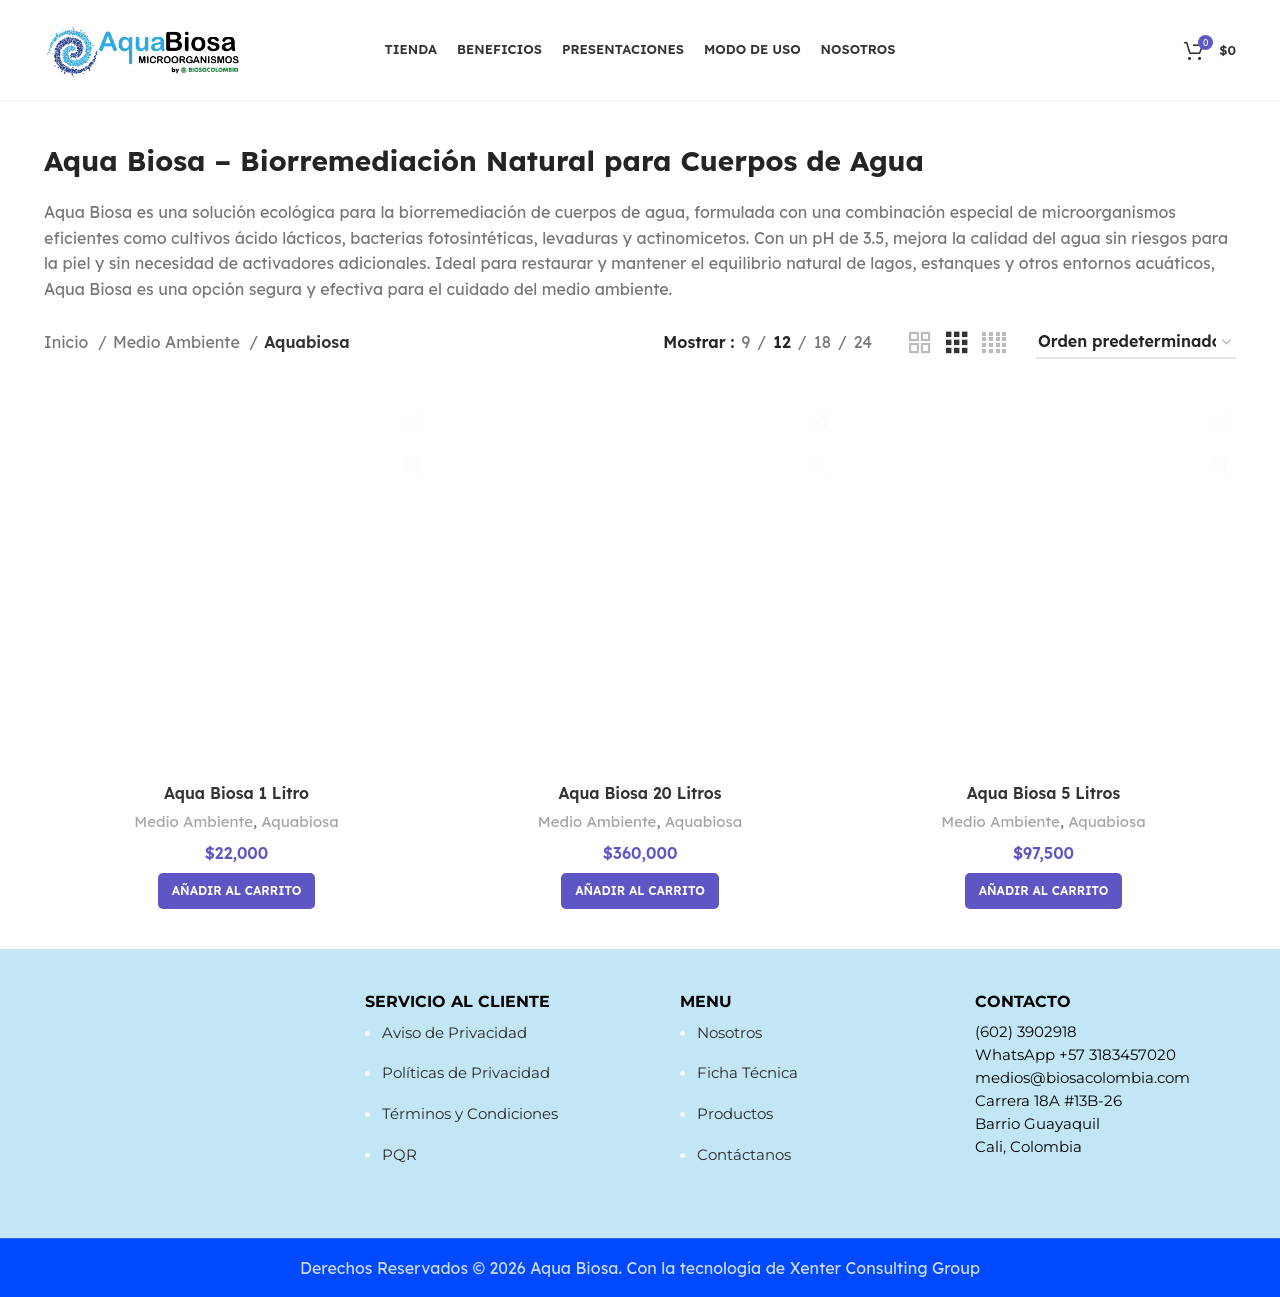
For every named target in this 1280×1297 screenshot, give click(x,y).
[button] (236, 889)
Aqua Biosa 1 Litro (235, 793)
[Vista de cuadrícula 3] (957, 343)
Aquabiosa (300, 820)
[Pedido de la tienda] (1136, 343)
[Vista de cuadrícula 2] (920, 343)
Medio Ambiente (178, 342)
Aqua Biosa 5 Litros (1044, 793)
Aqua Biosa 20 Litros (640, 793)
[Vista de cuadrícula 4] (994, 343)
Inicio (68, 342)
